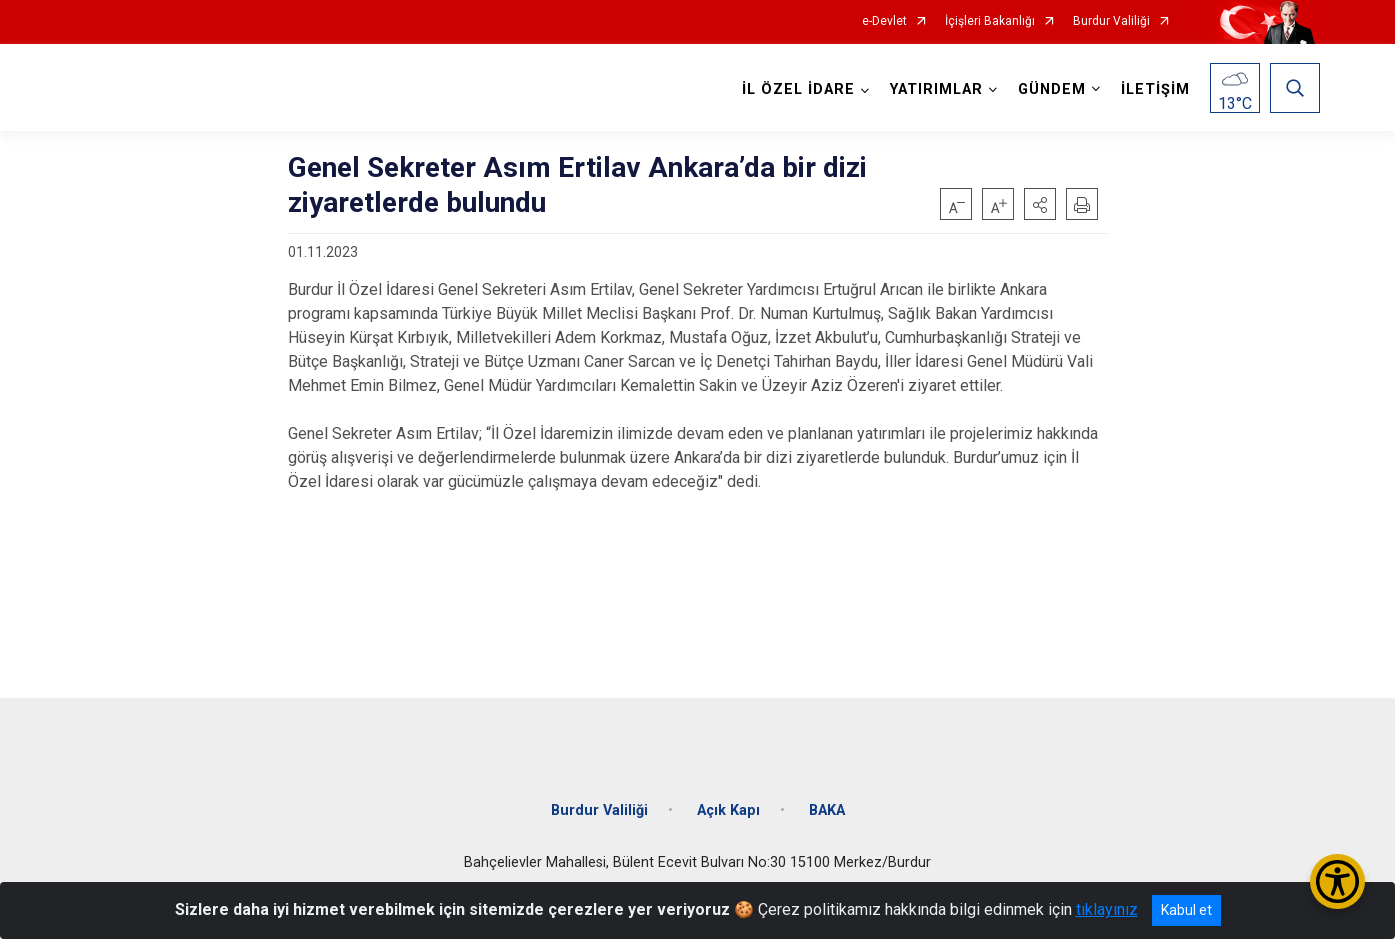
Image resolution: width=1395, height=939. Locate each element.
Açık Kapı (728, 810)
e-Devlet (884, 21)
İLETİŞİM (1155, 89)
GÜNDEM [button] (1052, 89)
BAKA (827, 810)
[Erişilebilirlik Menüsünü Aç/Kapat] (1337, 881)
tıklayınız (1107, 909)
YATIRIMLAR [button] (936, 89)
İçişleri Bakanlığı (990, 21)
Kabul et (1186, 910)
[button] (1040, 204)
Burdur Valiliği (1111, 21)
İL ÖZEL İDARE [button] (798, 89)
